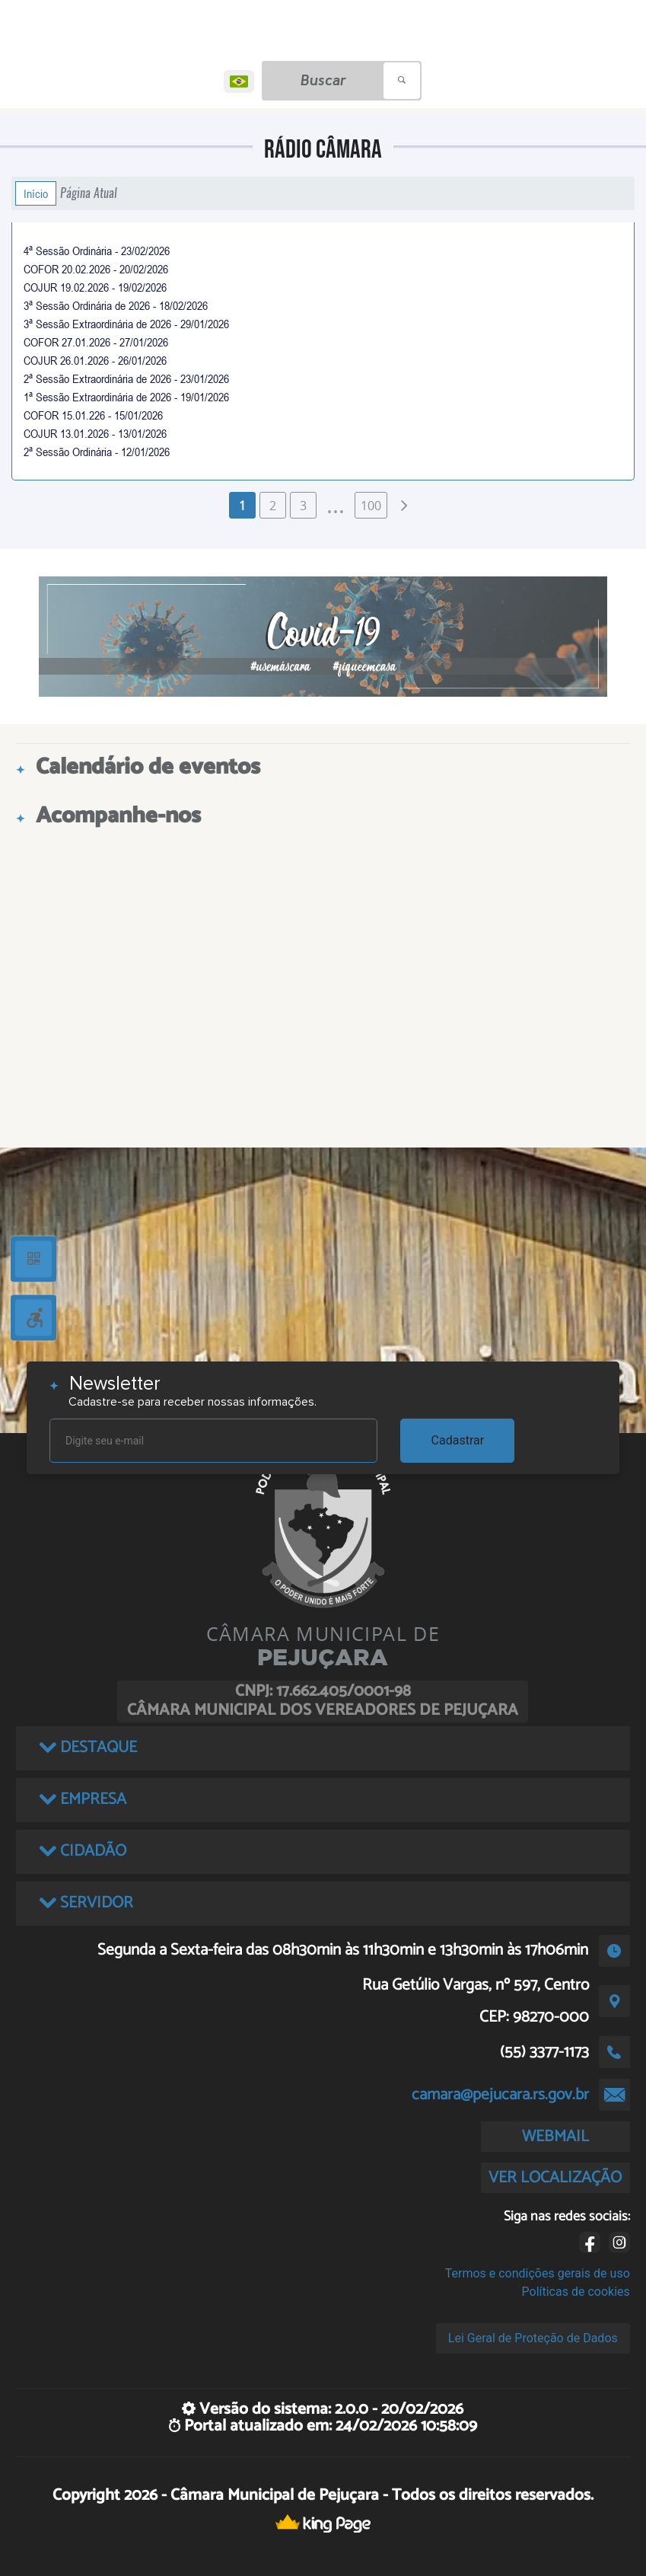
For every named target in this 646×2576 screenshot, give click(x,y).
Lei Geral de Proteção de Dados (533, 2338)
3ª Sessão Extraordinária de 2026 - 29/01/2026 (126, 323)
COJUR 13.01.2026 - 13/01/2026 (95, 433)
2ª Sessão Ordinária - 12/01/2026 (97, 451)
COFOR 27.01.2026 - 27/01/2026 (96, 342)
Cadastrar (458, 1440)
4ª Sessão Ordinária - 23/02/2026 (97, 250)
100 (371, 505)
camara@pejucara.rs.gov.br (500, 2095)
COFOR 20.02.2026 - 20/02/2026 (96, 268)
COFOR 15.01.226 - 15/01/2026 (93, 415)
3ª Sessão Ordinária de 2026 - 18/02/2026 (116, 305)
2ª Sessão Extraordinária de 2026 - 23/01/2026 (126, 378)
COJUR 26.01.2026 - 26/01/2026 (95, 360)
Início (36, 193)
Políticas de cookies (576, 2291)
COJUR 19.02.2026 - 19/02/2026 (95, 287)
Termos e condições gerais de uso (537, 2273)
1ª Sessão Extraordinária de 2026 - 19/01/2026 (126, 396)
